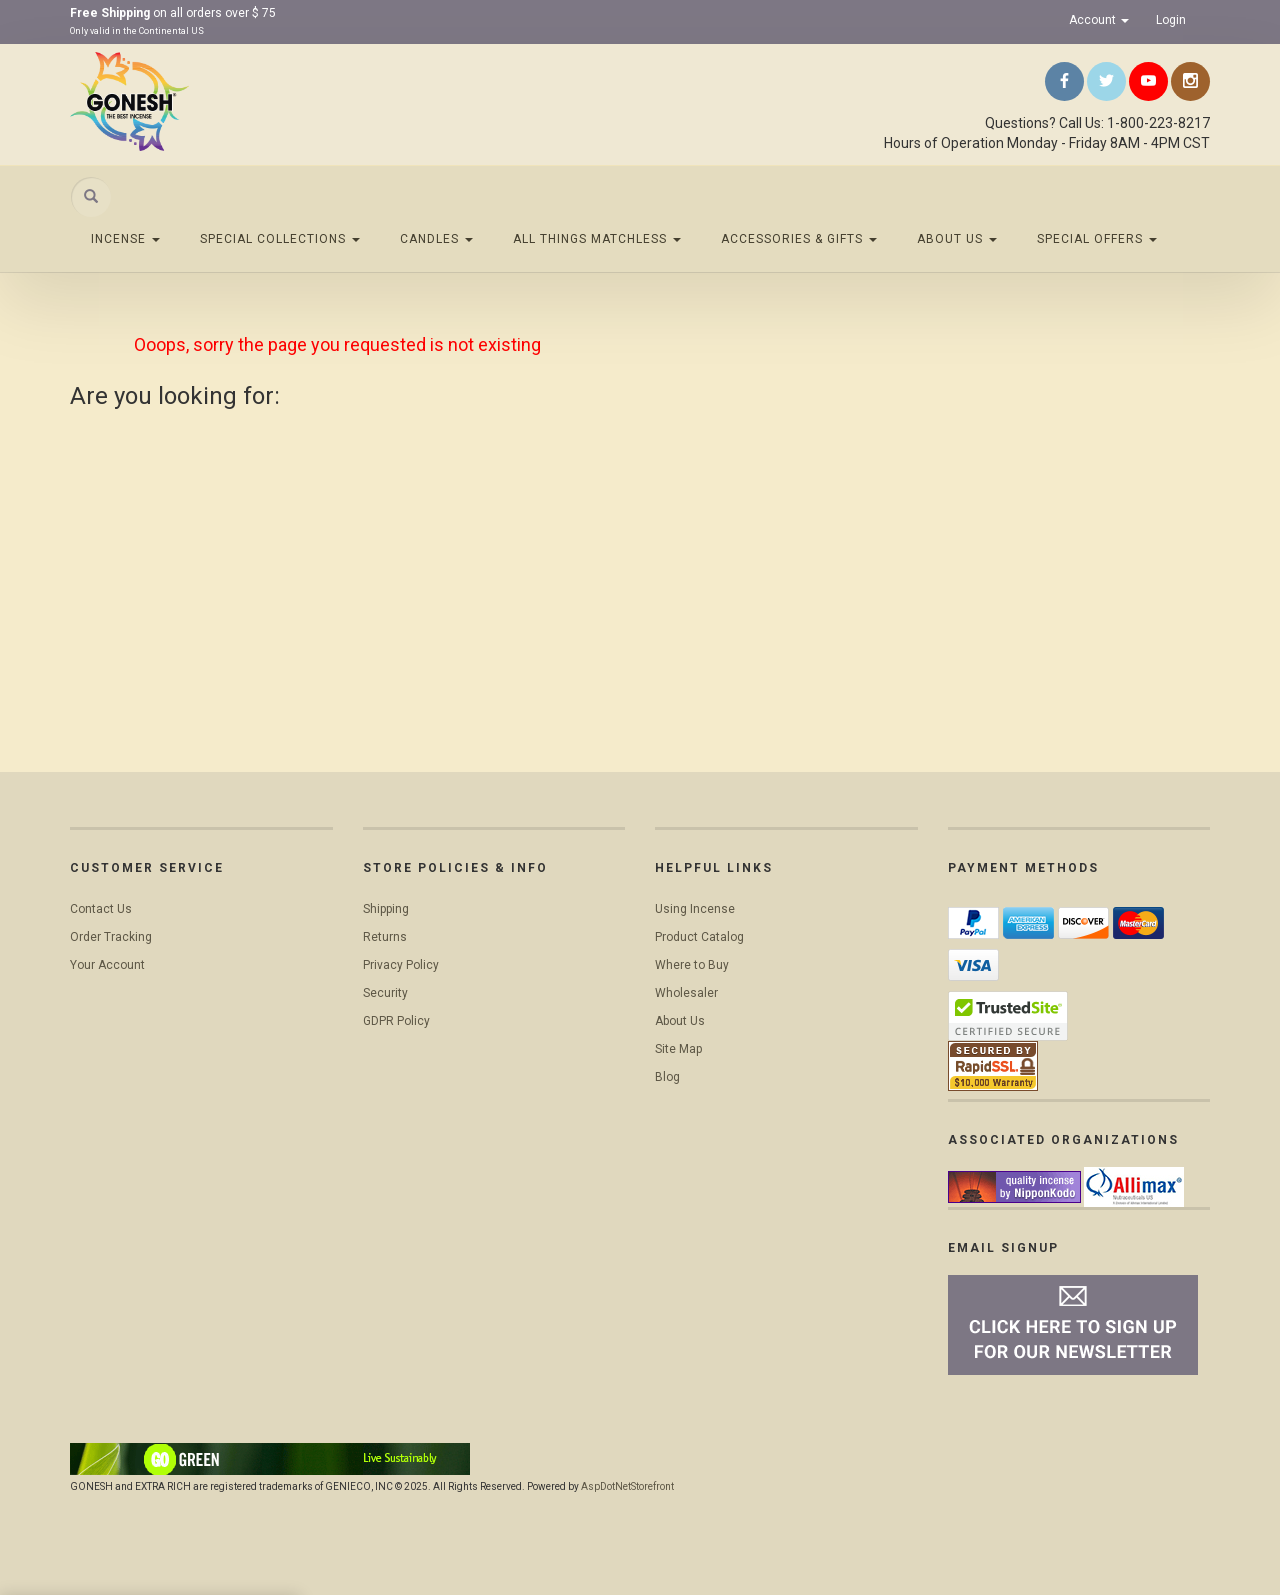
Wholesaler (686, 993)
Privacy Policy (401, 965)
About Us (957, 239)
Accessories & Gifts (799, 239)
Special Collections (280, 239)
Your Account (107, 965)
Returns (385, 937)
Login (1171, 20)
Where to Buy (692, 965)
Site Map (678, 1049)
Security (385, 993)
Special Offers (1097, 239)
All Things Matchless (597, 239)
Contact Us (101, 909)
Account (1099, 20)
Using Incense (695, 909)
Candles (436, 239)
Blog (667, 1077)
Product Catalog (699, 937)
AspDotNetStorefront (627, 1486)
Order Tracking (111, 937)
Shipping (386, 909)
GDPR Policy (396, 1021)
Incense (125, 239)
